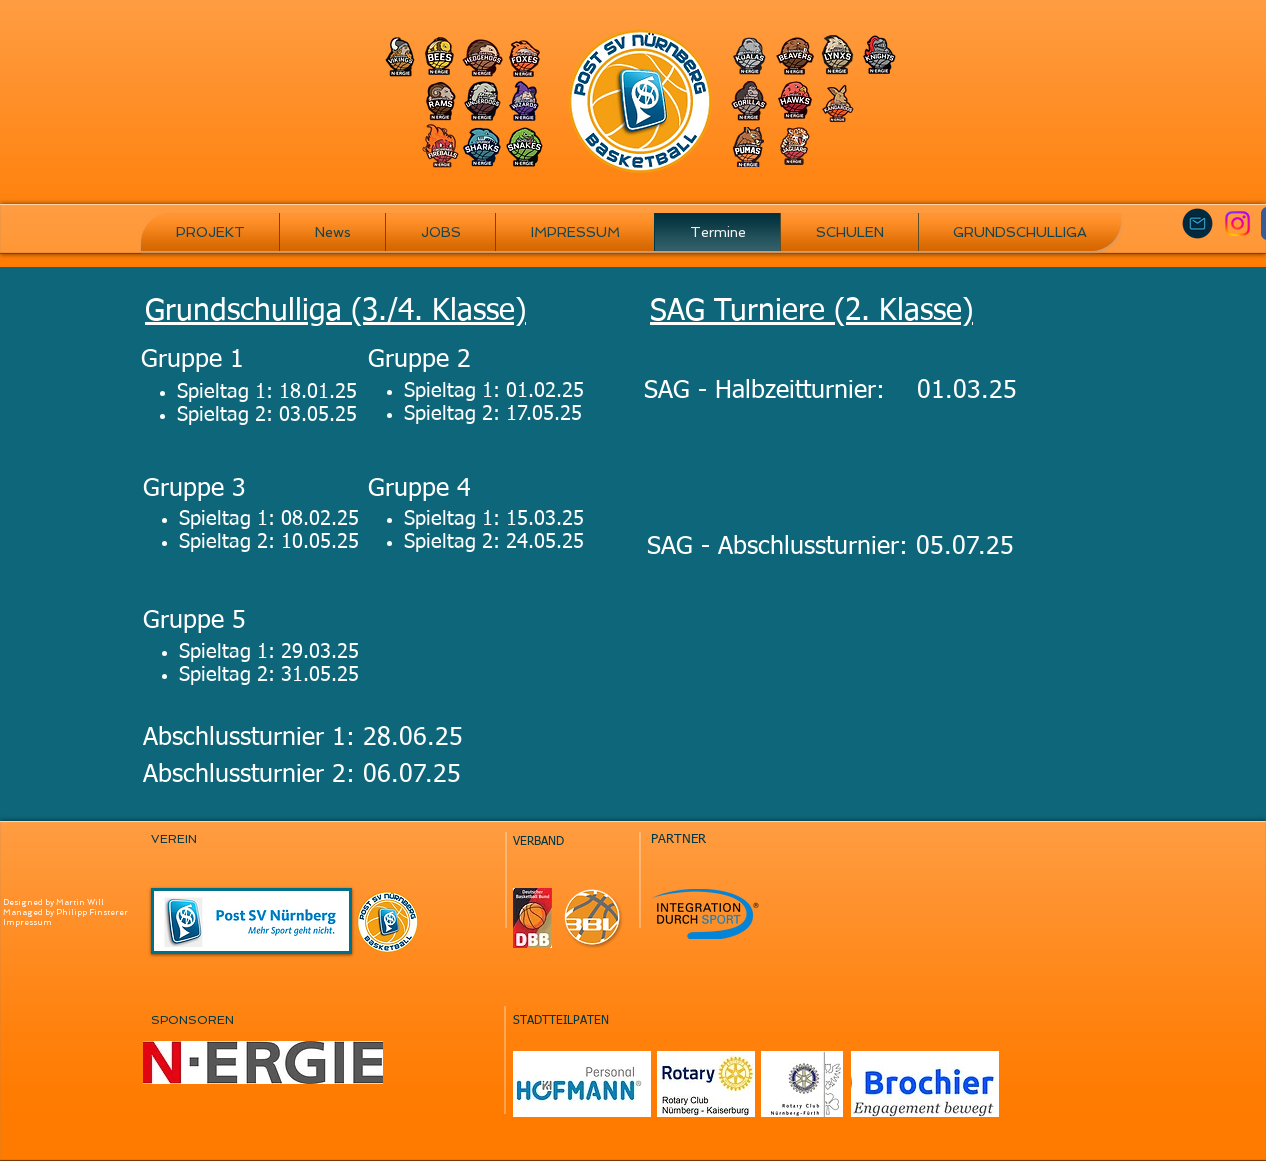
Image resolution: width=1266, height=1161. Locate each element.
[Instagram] (1237, 223)
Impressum (27, 922)
